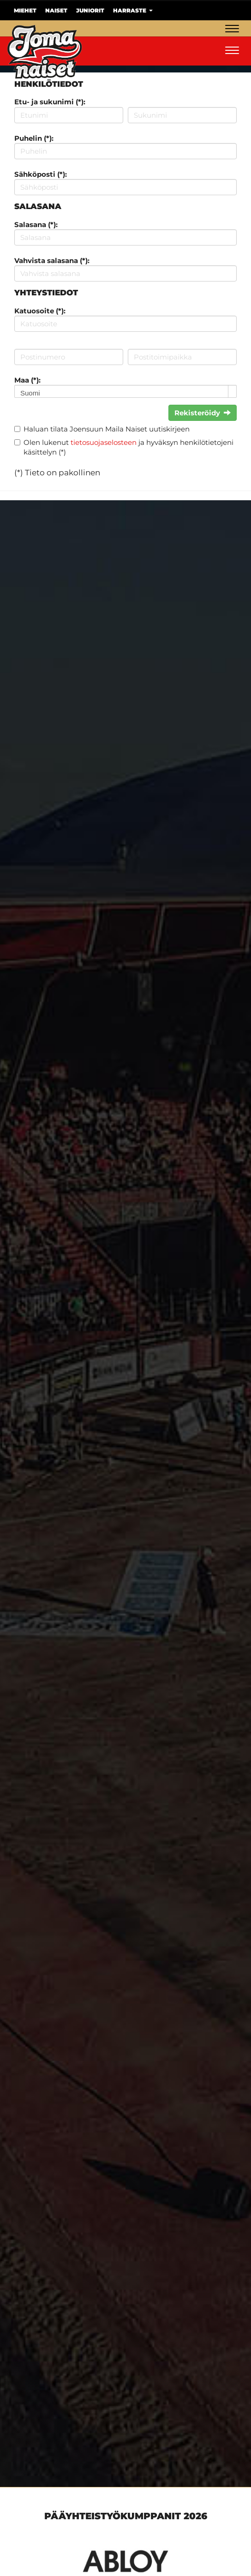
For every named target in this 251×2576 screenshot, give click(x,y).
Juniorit (90, 10)
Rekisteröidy (202, 412)
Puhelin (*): (34, 138)
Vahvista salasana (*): (52, 260)
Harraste (133, 10)
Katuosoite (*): (40, 310)
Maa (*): (27, 380)
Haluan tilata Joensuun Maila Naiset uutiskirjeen (107, 429)
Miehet (25, 10)
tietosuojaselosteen (104, 442)
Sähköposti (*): (40, 174)
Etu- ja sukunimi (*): (49, 101)
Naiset (56, 10)
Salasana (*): (36, 224)
